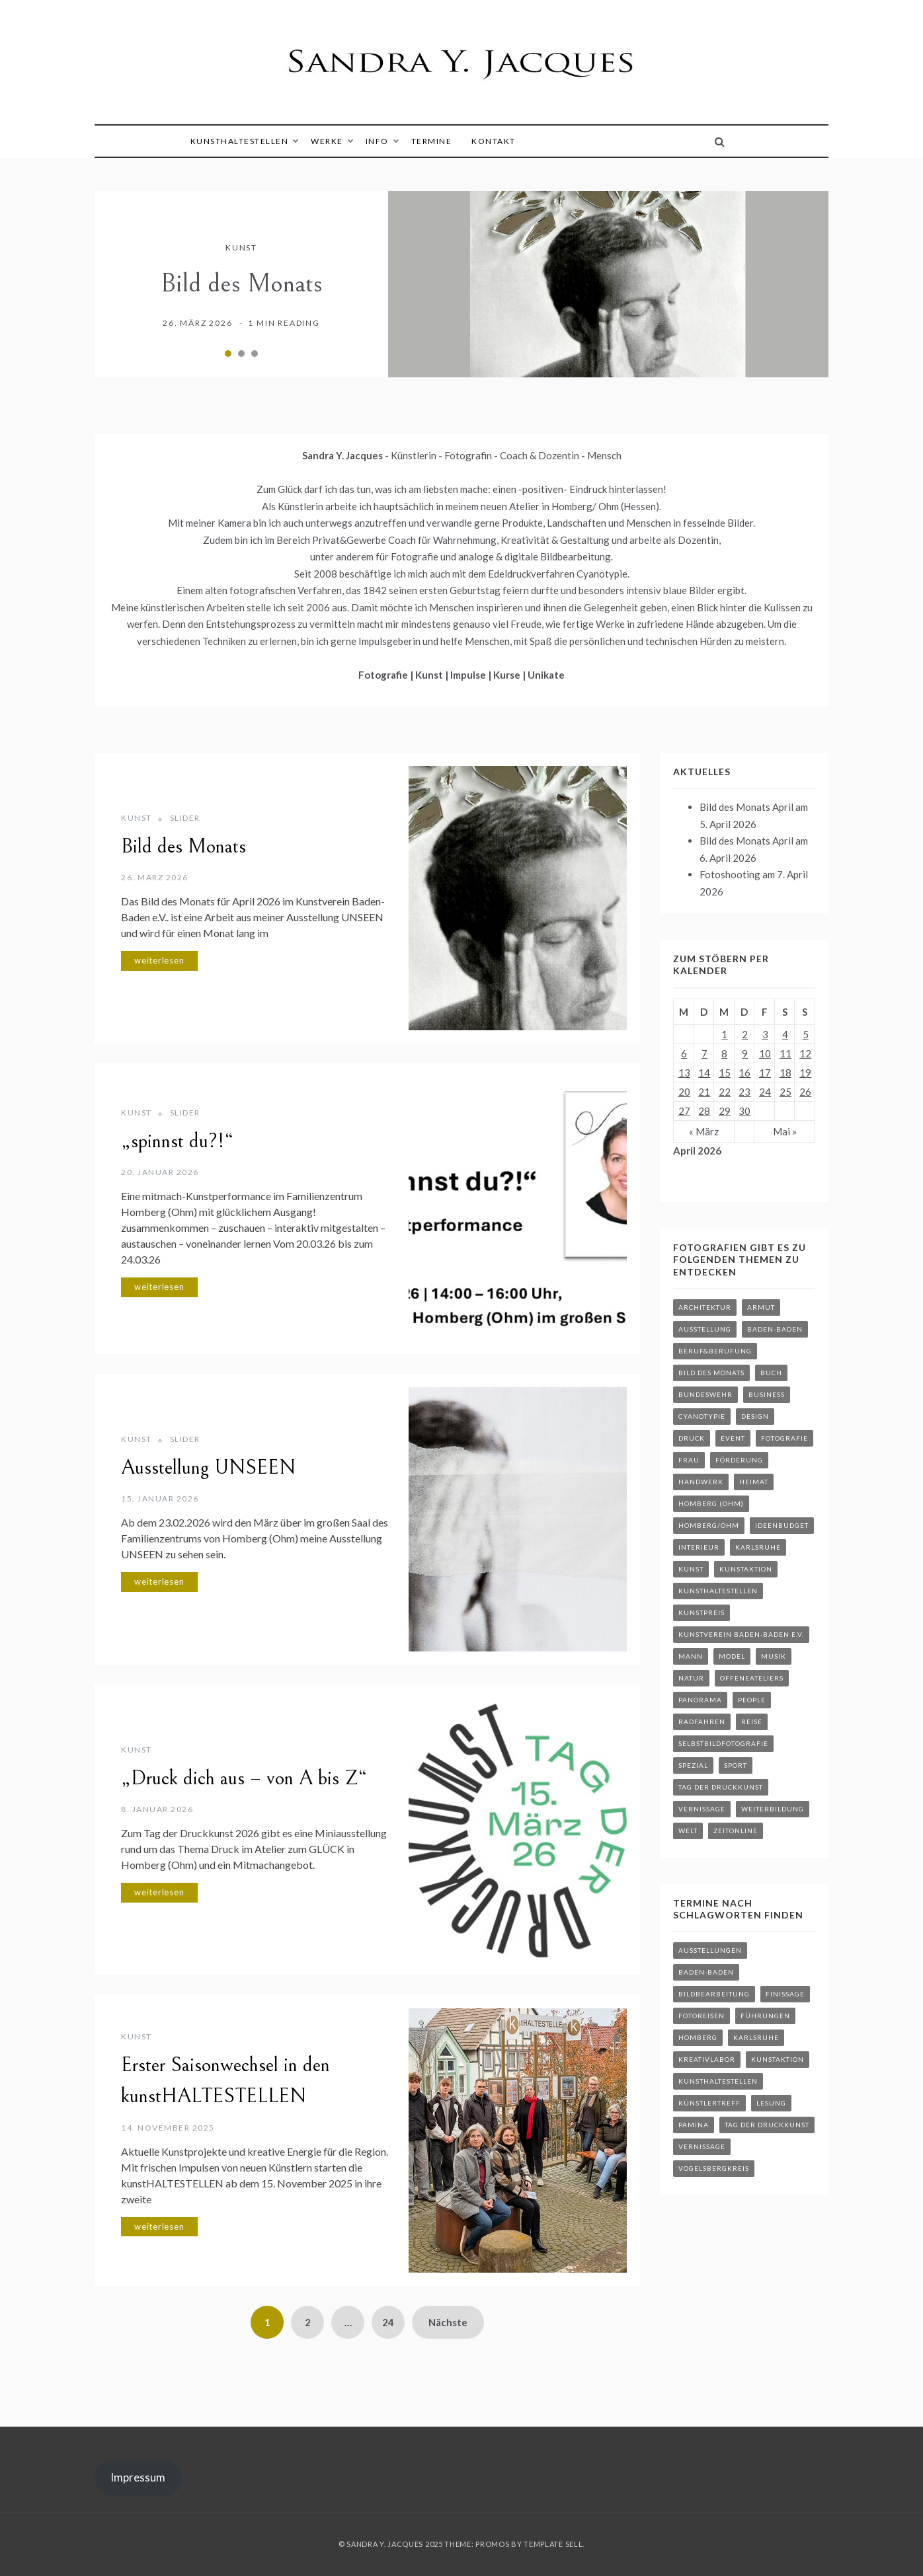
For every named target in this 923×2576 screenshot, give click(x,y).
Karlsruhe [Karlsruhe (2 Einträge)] (758, 1547)
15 (725, 1073)
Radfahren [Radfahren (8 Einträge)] (701, 1721)
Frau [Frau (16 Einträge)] (689, 1460)
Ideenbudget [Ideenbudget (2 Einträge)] (782, 1525)
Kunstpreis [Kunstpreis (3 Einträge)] (701, 1612)
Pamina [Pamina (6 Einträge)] (693, 2125)
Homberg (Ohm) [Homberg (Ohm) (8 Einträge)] (711, 1503)
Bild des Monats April (746, 807)
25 (785, 1092)
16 (744, 1073)
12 (805, 1053)
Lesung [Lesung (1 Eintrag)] (771, 2103)
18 (785, 1073)
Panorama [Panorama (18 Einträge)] (700, 1700)
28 (704, 1111)
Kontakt (493, 141)
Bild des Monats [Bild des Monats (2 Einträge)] (711, 1373)
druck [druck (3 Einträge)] (691, 1438)
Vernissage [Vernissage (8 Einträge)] (701, 1809)
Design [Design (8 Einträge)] (755, 1416)
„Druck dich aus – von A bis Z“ (244, 1778)
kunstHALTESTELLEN (244, 141)
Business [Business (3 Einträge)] (766, 1394)
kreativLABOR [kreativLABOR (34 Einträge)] (706, 2059)
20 (684, 1092)
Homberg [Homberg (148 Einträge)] (697, 2037)
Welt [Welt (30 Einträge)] (688, 1831)
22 (725, 1092)
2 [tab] (241, 353)
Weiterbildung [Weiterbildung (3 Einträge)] (772, 1809)
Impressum (137, 2477)
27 (684, 1111)
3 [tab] (254, 353)
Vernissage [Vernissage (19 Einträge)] (701, 2146)
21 (704, 1092)
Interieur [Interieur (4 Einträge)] (698, 1547)
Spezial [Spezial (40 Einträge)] (693, 1765)
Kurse (507, 675)
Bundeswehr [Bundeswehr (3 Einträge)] (705, 1394)
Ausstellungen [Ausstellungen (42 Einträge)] (710, 1950)
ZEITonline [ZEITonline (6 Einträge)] (735, 1831)
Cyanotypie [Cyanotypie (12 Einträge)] (701, 1416)
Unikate (546, 675)
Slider (185, 818)
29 (725, 1111)
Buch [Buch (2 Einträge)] (771, 1373)
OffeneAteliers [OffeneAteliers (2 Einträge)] (751, 1678)
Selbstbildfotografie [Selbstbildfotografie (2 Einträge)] (723, 1743)
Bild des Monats (242, 283)
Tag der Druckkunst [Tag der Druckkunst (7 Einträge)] (767, 2125)
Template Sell (553, 2544)
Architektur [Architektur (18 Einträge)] (704, 1307)
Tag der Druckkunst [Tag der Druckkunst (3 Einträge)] (720, 1787)
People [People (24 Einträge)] (752, 1700)
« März (704, 1131)
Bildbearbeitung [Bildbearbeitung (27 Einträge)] (714, 1994)
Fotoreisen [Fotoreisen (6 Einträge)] (701, 2016)
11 (785, 1053)
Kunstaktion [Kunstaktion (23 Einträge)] (777, 2059)
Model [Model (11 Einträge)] (732, 1656)
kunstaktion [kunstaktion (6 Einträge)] (745, 1569)
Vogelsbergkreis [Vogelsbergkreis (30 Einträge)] (713, 2168)
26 (805, 1092)
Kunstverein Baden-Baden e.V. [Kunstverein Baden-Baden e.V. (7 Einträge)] (741, 1634)
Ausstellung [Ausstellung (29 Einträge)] (704, 1329)
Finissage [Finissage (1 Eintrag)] (785, 1994)
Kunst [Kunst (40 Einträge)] (690, 1569)
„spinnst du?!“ (177, 1141)
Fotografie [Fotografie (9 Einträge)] (784, 1438)
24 (388, 2322)
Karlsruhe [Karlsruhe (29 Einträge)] (756, 2037)
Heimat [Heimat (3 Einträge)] (753, 1482)
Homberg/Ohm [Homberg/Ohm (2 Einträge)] (708, 1525)
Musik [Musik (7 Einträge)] (773, 1656)
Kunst (241, 247)
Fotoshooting (730, 874)
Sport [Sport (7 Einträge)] (735, 1765)
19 (805, 1073)
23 (744, 1092)
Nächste (447, 2322)
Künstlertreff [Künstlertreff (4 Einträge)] (709, 2103)
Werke (331, 141)
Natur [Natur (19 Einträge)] (691, 1678)
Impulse (469, 675)
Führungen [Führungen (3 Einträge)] (765, 2016)
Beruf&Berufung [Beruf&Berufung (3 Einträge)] (715, 1351)
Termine (431, 141)
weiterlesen (159, 960)
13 (684, 1073)
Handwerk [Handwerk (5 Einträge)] (700, 1482)
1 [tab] (228, 353)
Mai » (785, 1131)
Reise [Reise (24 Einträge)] (751, 1721)
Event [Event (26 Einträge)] (733, 1438)
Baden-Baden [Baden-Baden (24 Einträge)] (706, 1972)
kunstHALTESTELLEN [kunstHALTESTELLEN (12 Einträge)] (718, 2081)
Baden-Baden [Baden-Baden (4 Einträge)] (775, 1329)
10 (765, 1053)
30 (744, 1111)
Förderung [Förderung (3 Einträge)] (739, 1460)
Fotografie (384, 675)
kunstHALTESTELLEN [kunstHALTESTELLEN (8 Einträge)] (718, 1591)
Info (382, 141)
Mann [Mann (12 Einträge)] (690, 1656)
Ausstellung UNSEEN (208, 1468)
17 (765, 1073)
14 (704, 1073)
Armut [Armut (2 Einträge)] (761, 1307)
